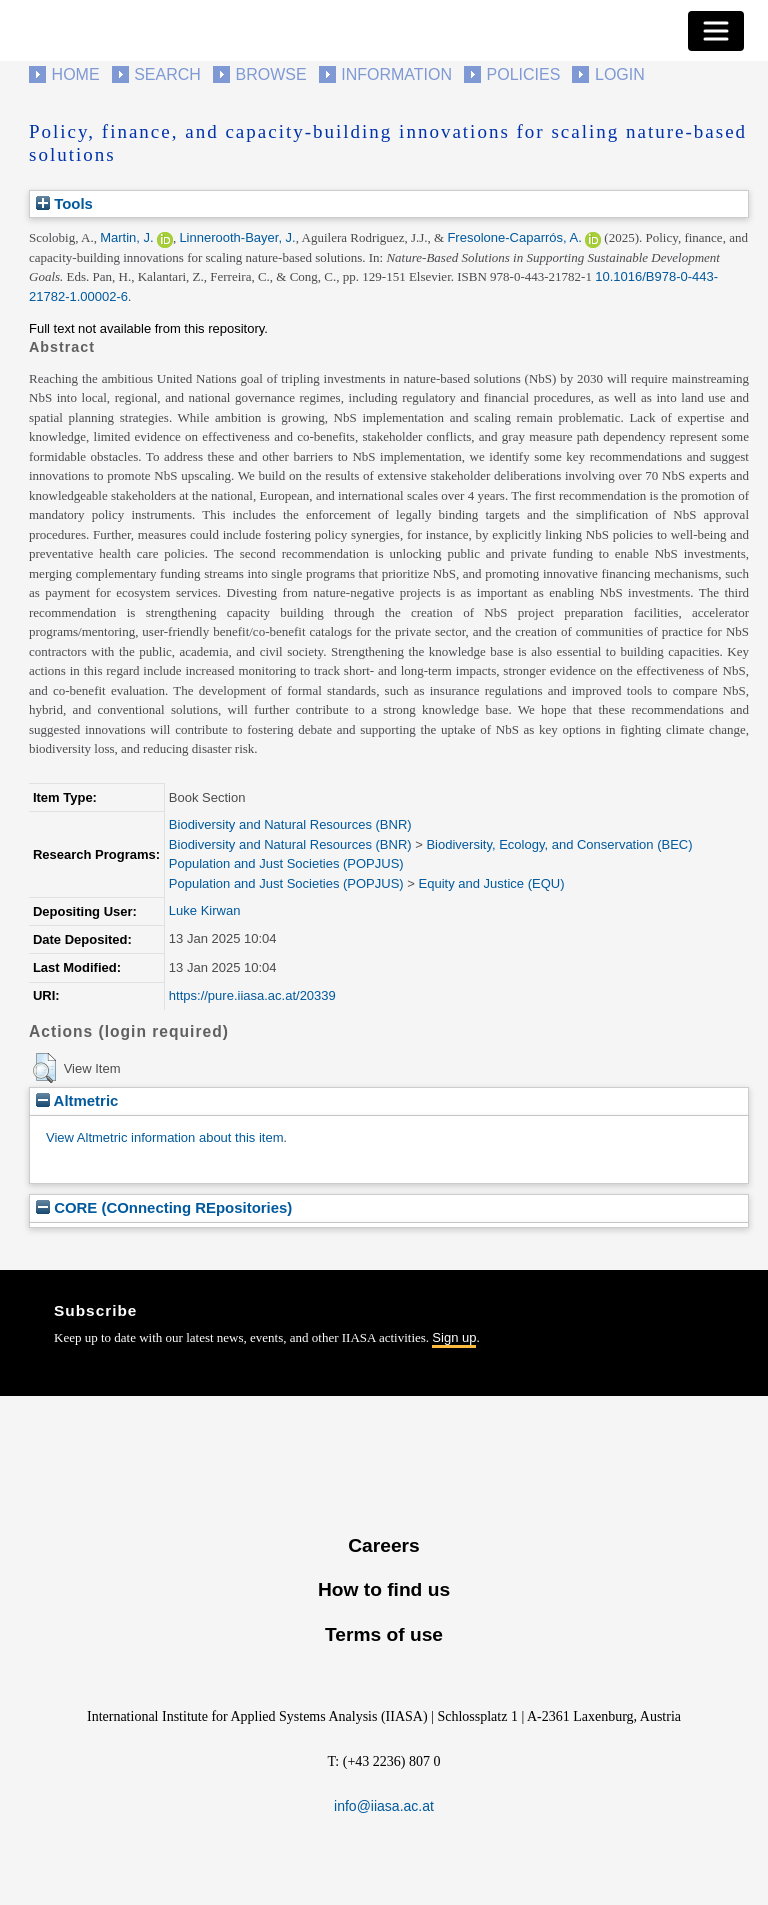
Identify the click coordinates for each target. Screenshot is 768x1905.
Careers (383, 1545)
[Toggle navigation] (716, 31)
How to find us (384, 1589)
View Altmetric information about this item (164, 1137)
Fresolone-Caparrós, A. (514, 237)
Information (396, 74)
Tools (64, 203)
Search (167, 74)
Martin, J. (126, 237)
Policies (524, 74)
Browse (270, 74)
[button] (44, 1068)
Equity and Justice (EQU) (492, 883)
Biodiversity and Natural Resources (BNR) (290, 824)
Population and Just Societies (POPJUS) (286, 863)
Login (620, 74)
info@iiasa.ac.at (384, 1806)
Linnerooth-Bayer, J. (237, 237)
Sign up (454, 1337)
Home (76, 74)
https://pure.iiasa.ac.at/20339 (252, 995)
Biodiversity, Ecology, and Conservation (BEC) (559, 844)
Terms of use (384, 1634)
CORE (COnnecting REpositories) (164, 1207)
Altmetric (77, 1100)
